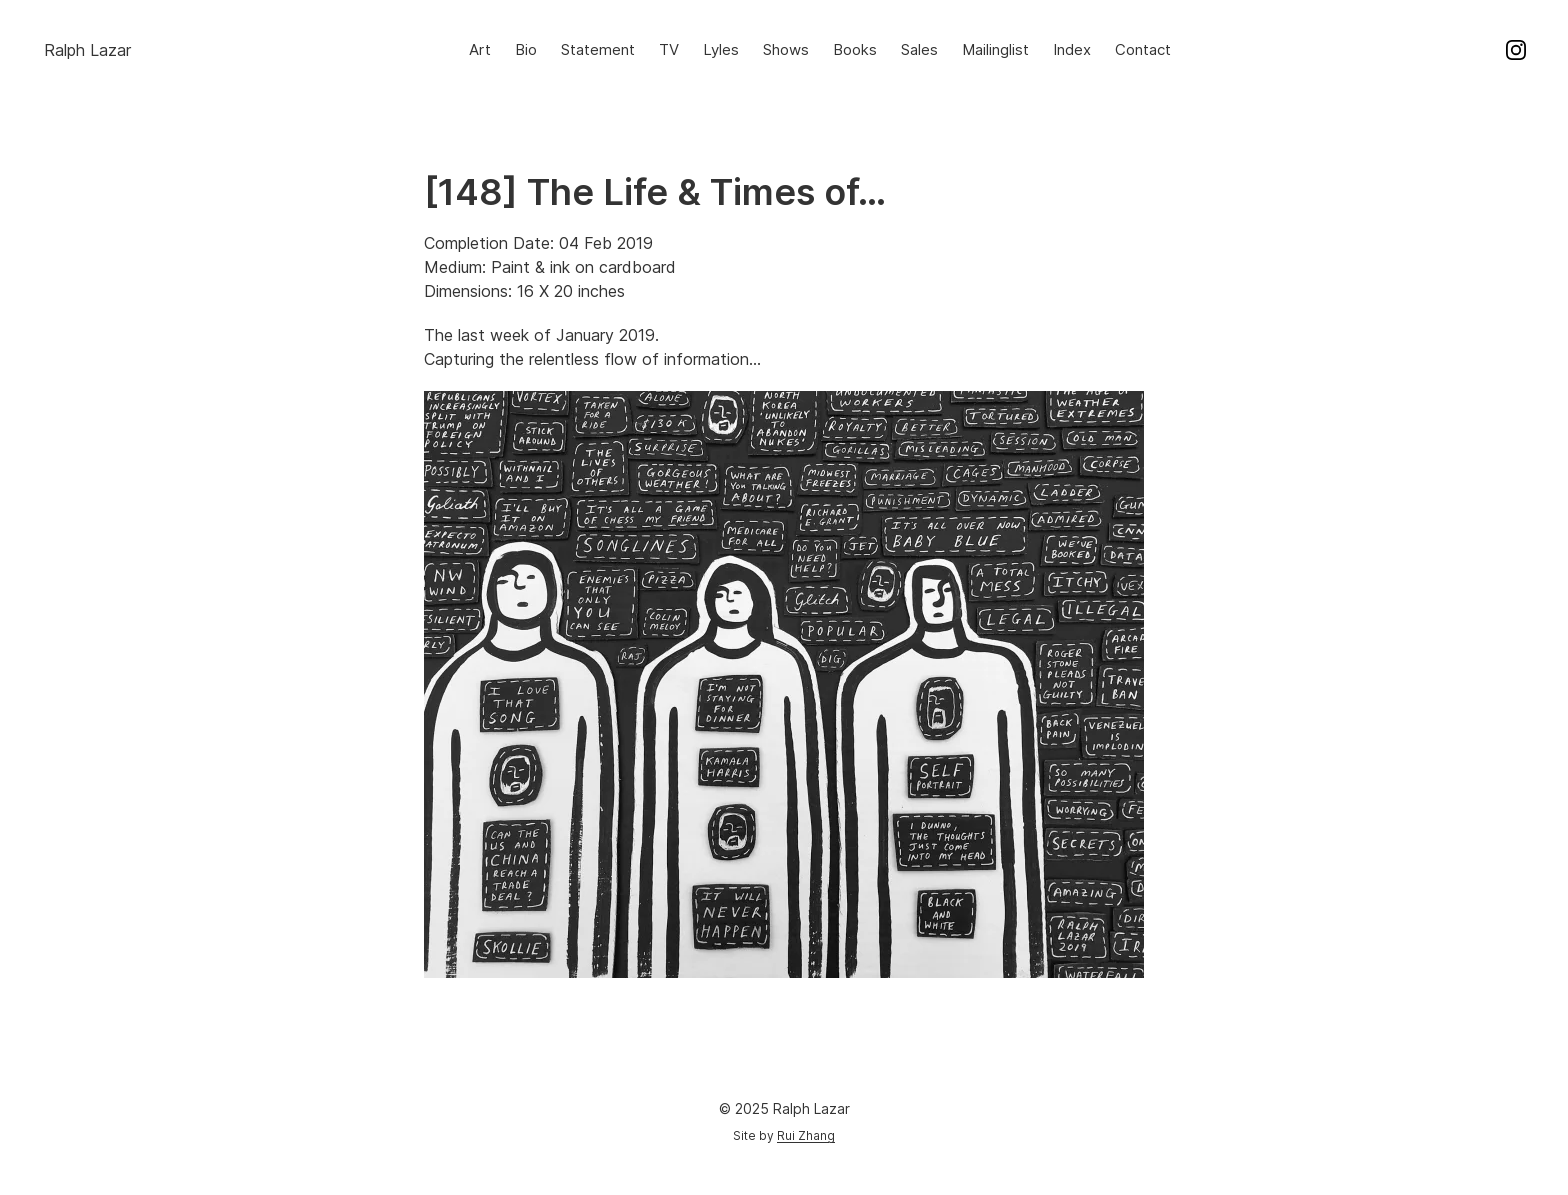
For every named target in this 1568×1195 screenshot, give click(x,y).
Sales (919, 49)
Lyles (721, 49)
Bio (526, 49)
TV (669, 49)
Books (855, 49)
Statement (598, 49)
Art (480, 49)
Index (1072, 49)
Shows (786, 49)
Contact (1143, 49)
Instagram (1516, 50)
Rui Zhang (806, 1135)
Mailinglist (995, 49)
